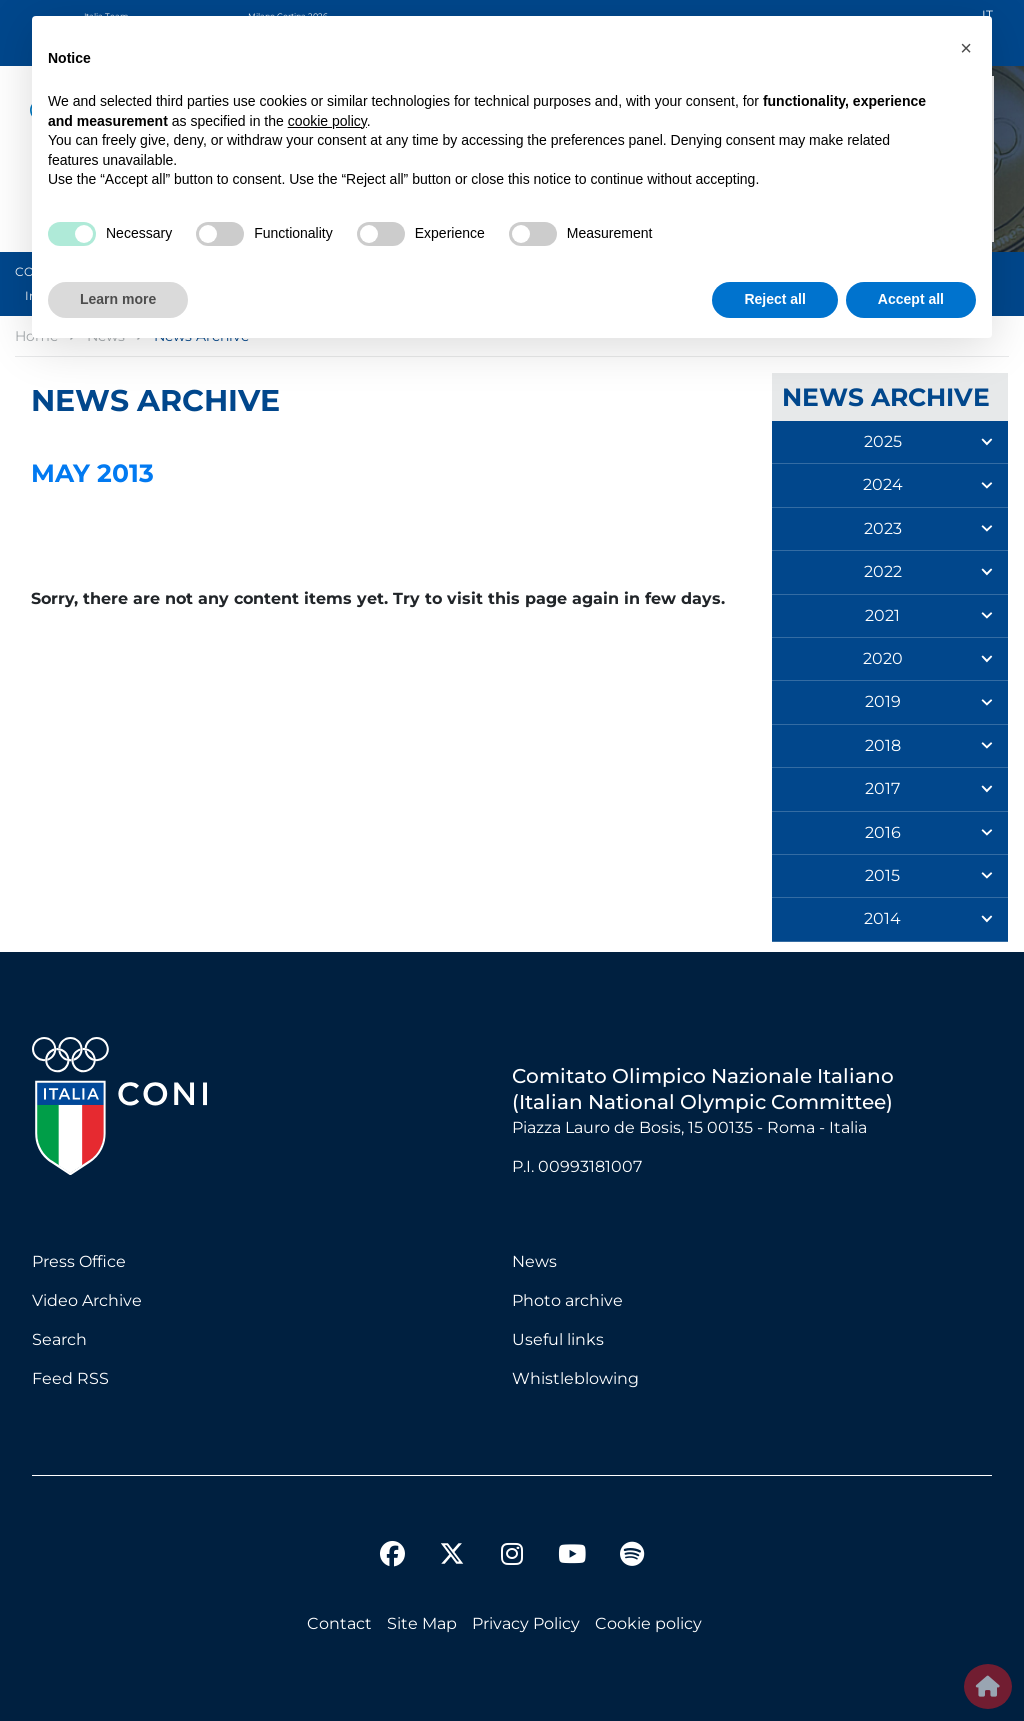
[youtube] (572, 1557)
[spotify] (632, 1557)
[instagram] (512, 1557)
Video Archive (87, 1300)
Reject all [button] (774, 299)
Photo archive (567, 1300)
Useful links (558, 1339)
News (534, 1261)
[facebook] (392, 1557)
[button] (966, 48)
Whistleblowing (575, 1378)
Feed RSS (70, 1378)
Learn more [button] (118, 299)
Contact (339, 1623)
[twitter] (452, 1538)
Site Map (422, 1623)
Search (59, 1339)
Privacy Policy (526, 1623)
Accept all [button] (911, 299)
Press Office (79, 1261)
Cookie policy (648, 1623)
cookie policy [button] (327, 121)
